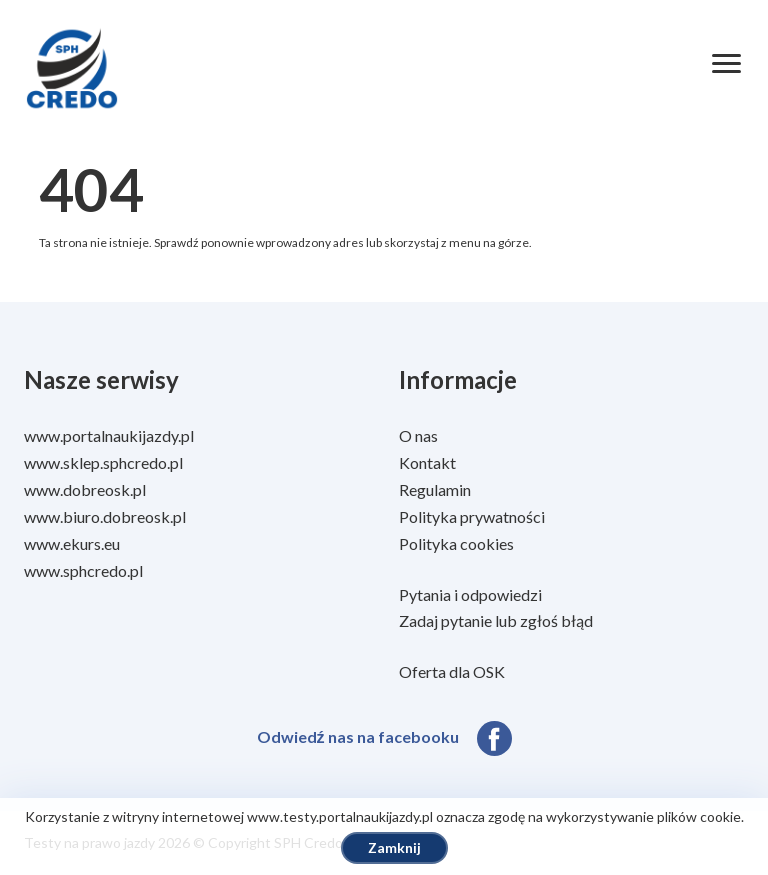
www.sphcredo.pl (83, 570)
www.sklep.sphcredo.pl (103, 462)
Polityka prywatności (472, 516)
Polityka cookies (456, 543)
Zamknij (394, 847)
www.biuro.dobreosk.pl (105, 516)
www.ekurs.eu (72, 543)
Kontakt (427, 462)
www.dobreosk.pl (85, 489)
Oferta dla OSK (452, 671)
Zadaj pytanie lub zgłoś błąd (496, 620)
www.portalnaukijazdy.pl (109, 435)
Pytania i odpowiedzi (470, 594)
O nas (418, 435)
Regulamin (435, 489)
